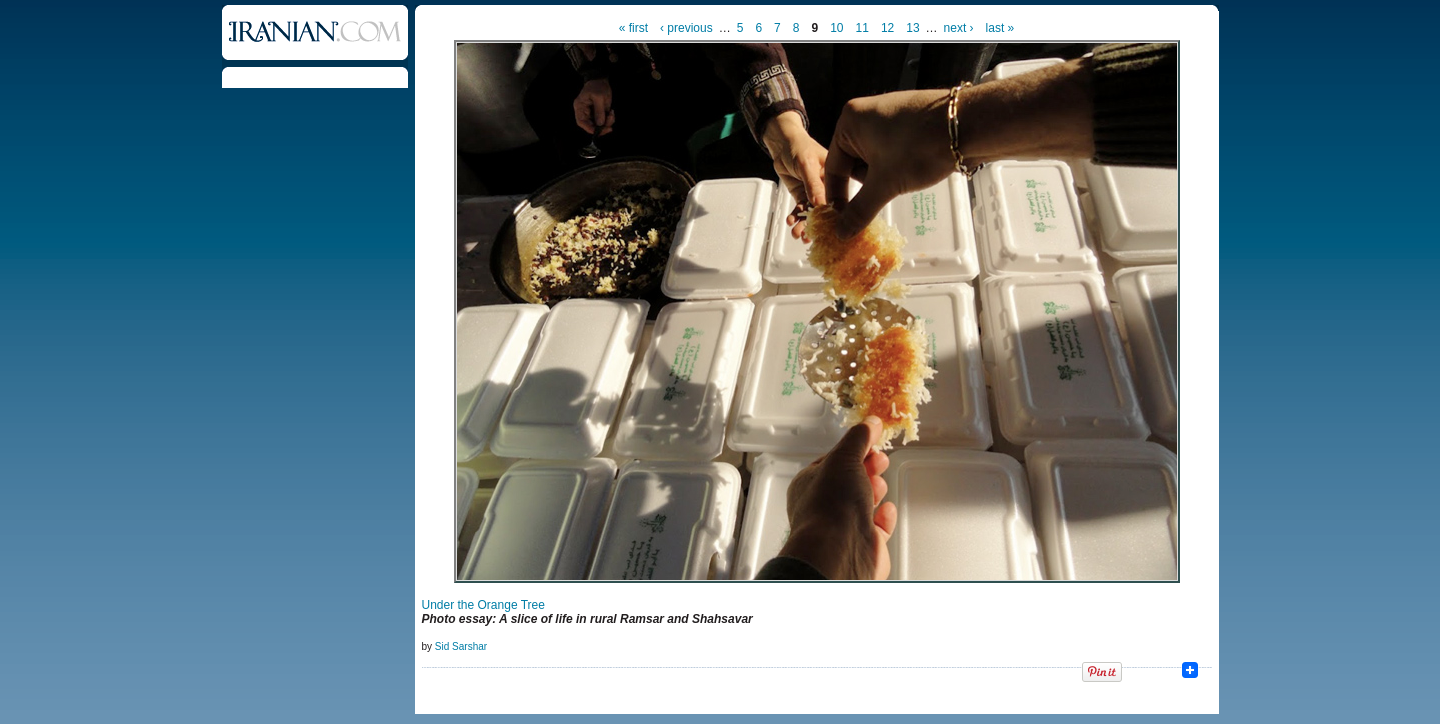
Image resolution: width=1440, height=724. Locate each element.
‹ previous (686, 28)
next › (959, 28)
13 (912, 28)
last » (1000, 28)
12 (887, 28)
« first (633, 28)
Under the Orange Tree (483, 605)
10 (836, 28)
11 (862, 28)
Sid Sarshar (461, 646)
